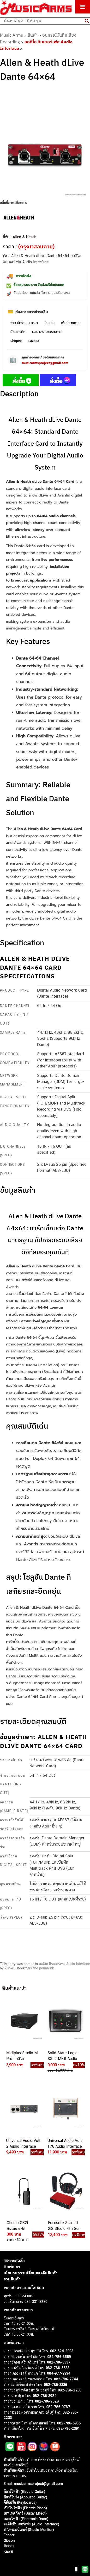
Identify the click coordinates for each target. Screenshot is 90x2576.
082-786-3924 (44, 2396)
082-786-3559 (59, 2357)
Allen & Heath (24, 237)
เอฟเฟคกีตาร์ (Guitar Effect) (25, 2513)
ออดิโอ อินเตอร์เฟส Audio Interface (64, 1964)
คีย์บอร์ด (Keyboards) (20, 2502)
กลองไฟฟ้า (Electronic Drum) (26, 2519)
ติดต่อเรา (12, 2266)
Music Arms (11, 35)
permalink (46, 1968)
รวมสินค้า (12, 2279)
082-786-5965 (69, 2423)
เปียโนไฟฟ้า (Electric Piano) (25, 2508)
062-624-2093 (61, 2351)
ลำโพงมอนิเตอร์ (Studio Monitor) (29, 2530)
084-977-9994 (58, 2373)
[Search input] (43, 21)
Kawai (8, 2551)
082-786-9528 (47, 2401)
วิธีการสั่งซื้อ (14, 2260)
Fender (9, 2535)
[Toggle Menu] (82, 6)
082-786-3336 (55, 2385)
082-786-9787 (58, 2407)
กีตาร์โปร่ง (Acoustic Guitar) (25, 2497)
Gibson (9, 2540)
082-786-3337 (58, 2362)
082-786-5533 (57, 2368)
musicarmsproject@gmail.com (45, 362)
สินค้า (33, 35)
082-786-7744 (66, 2379)
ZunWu (10, 1968)
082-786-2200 (69, 2390)
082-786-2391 (68, 2428)
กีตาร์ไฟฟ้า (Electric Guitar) (24, 2492)
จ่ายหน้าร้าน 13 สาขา (24, 322)
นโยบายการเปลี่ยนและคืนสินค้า (31, 2273)
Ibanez (9, 2546)
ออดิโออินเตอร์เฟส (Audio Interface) (31, 2524)
